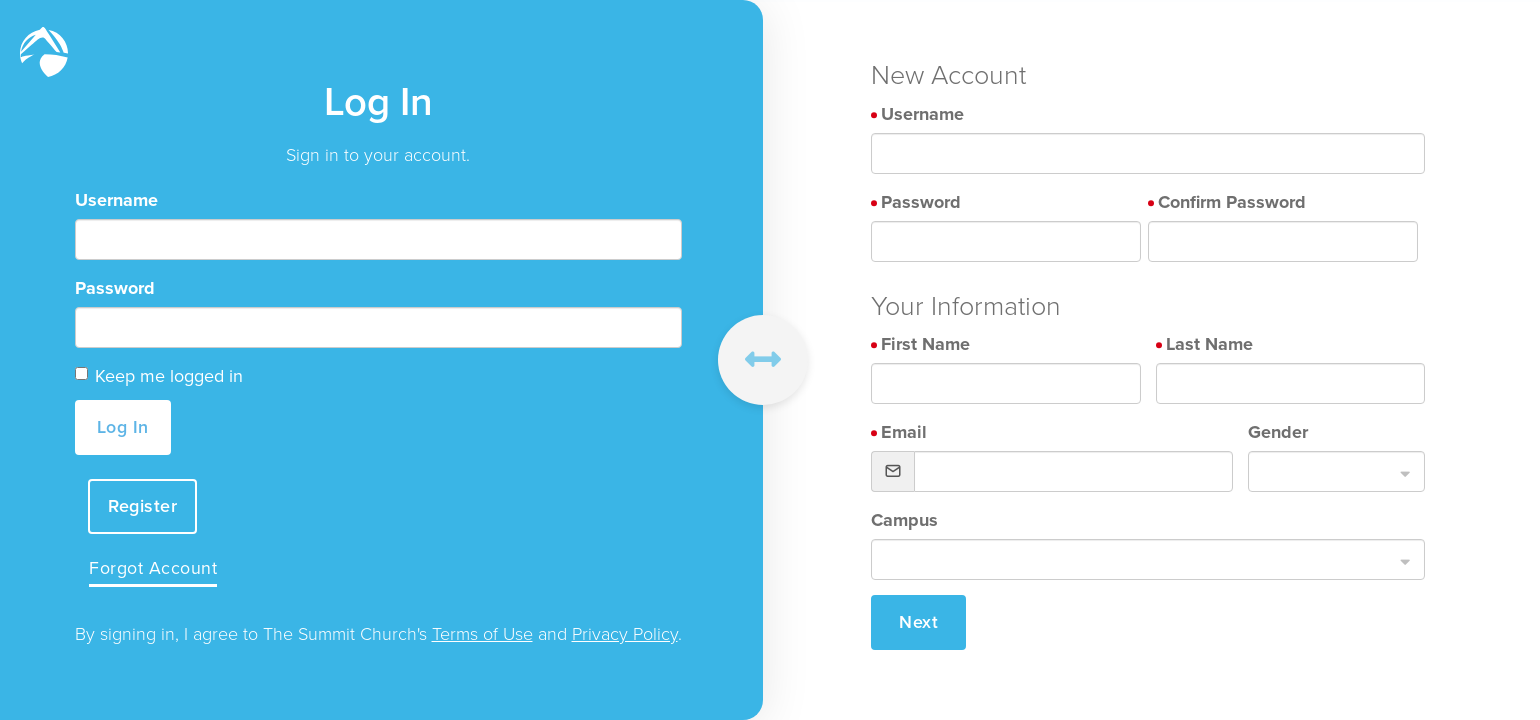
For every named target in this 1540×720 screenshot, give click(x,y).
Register (144, 506)
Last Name (1209, 344)
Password (115, 288)
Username (116, 200)
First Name (925, 344)
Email (904, 432)
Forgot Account (155, 569)
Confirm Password (1232, 202)
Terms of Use (482, 635)
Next (918, 622)
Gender (1278, 432)
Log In (123, 427)
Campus (904, 520)
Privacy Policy (625, 635)
